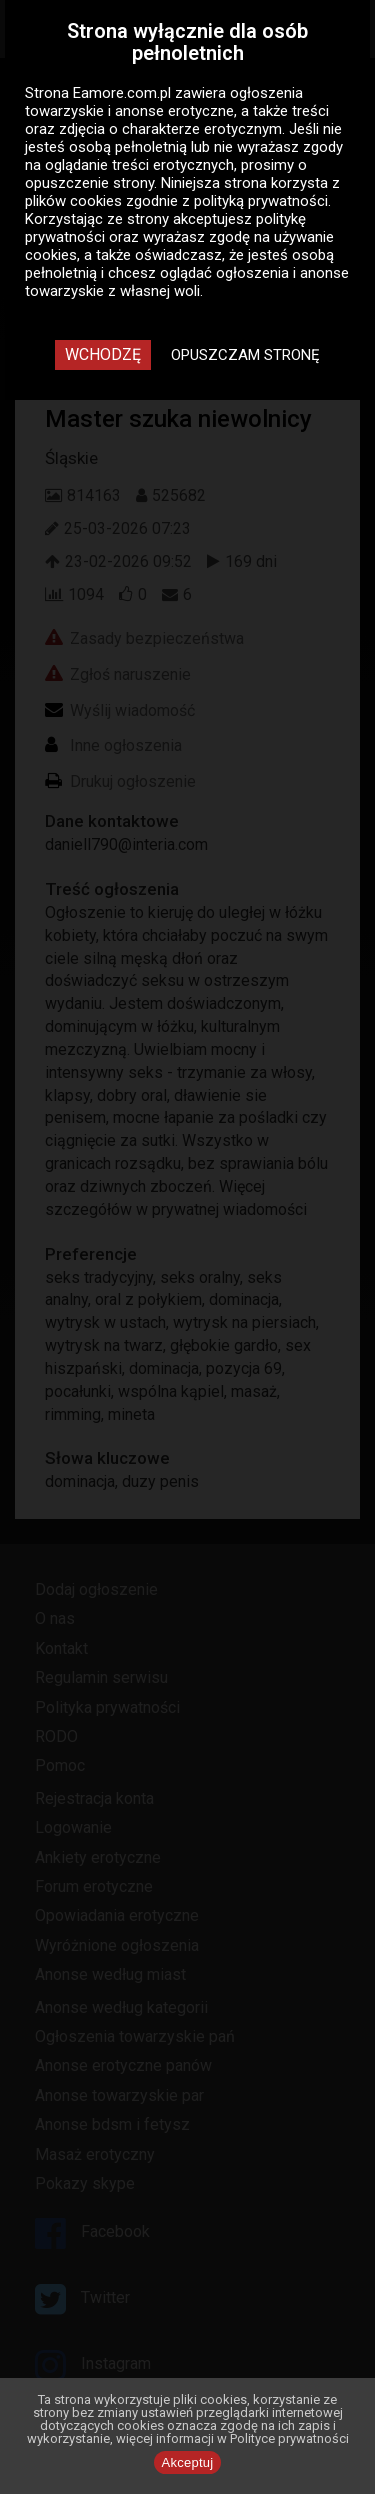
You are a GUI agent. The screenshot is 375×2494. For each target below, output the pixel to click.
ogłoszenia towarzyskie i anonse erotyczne (164, 102)
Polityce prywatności (289, 2438)
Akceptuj (188, 2462)
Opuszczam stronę (245, 355)
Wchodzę (103, 354)
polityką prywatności (261, 201)
